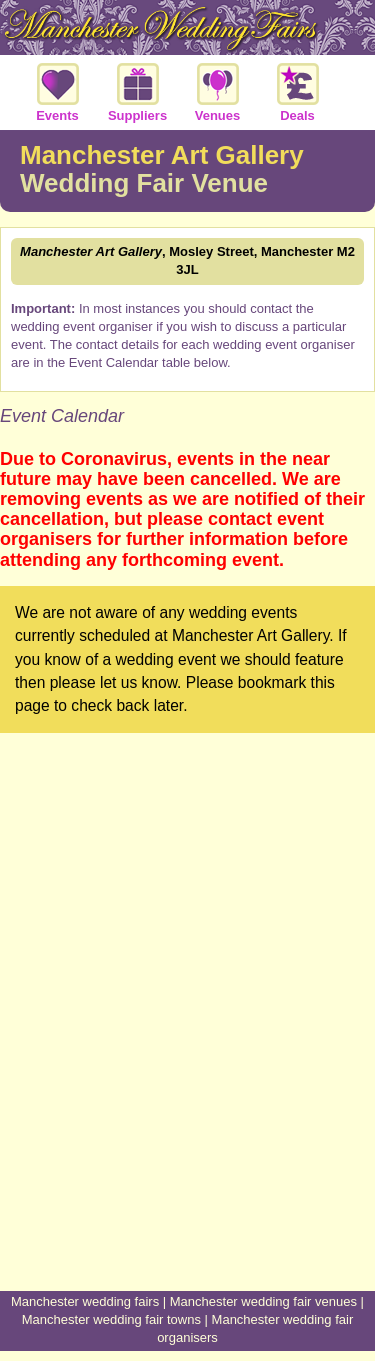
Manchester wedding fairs (85, 1301)
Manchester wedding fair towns (111, 1319)
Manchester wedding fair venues (263, 1301)
